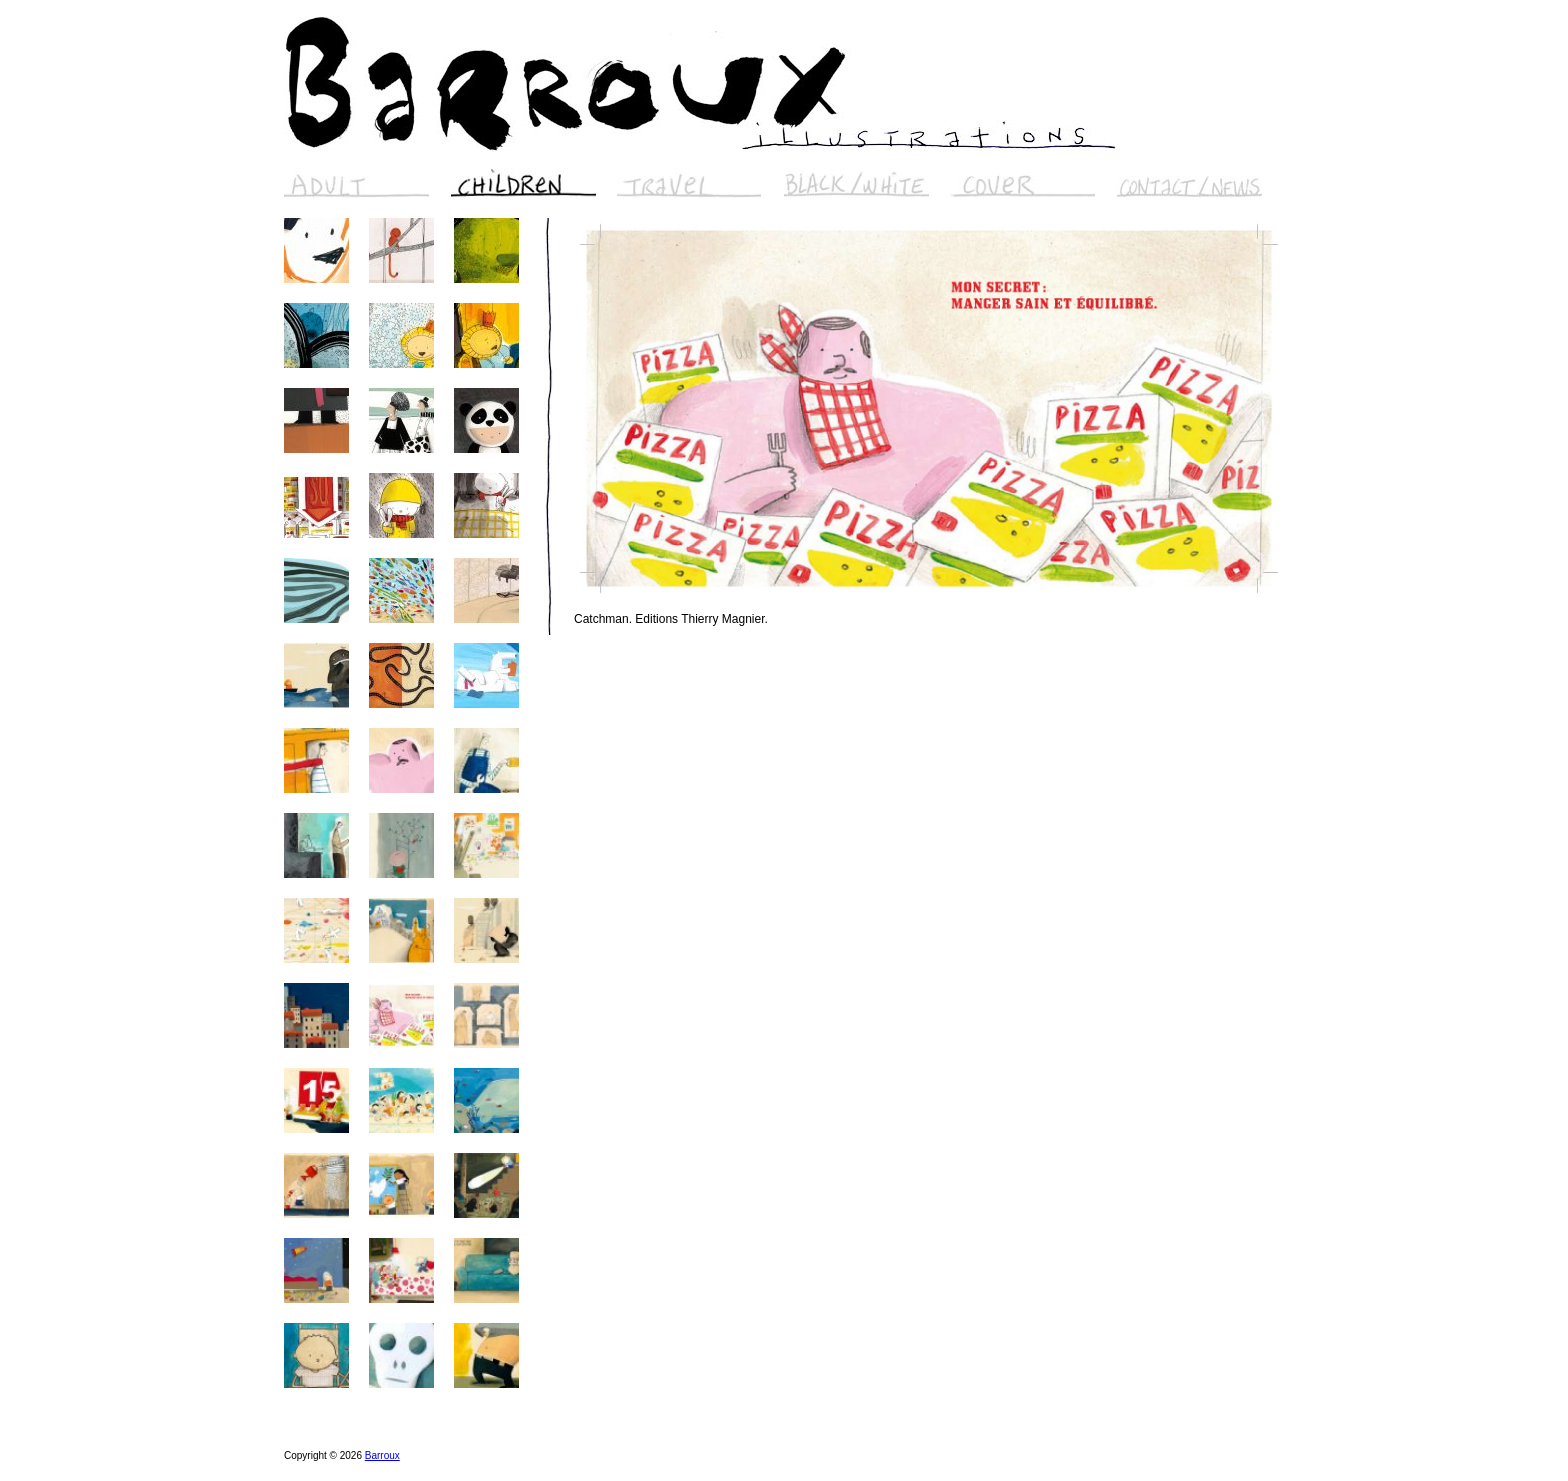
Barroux (382, 1455)
